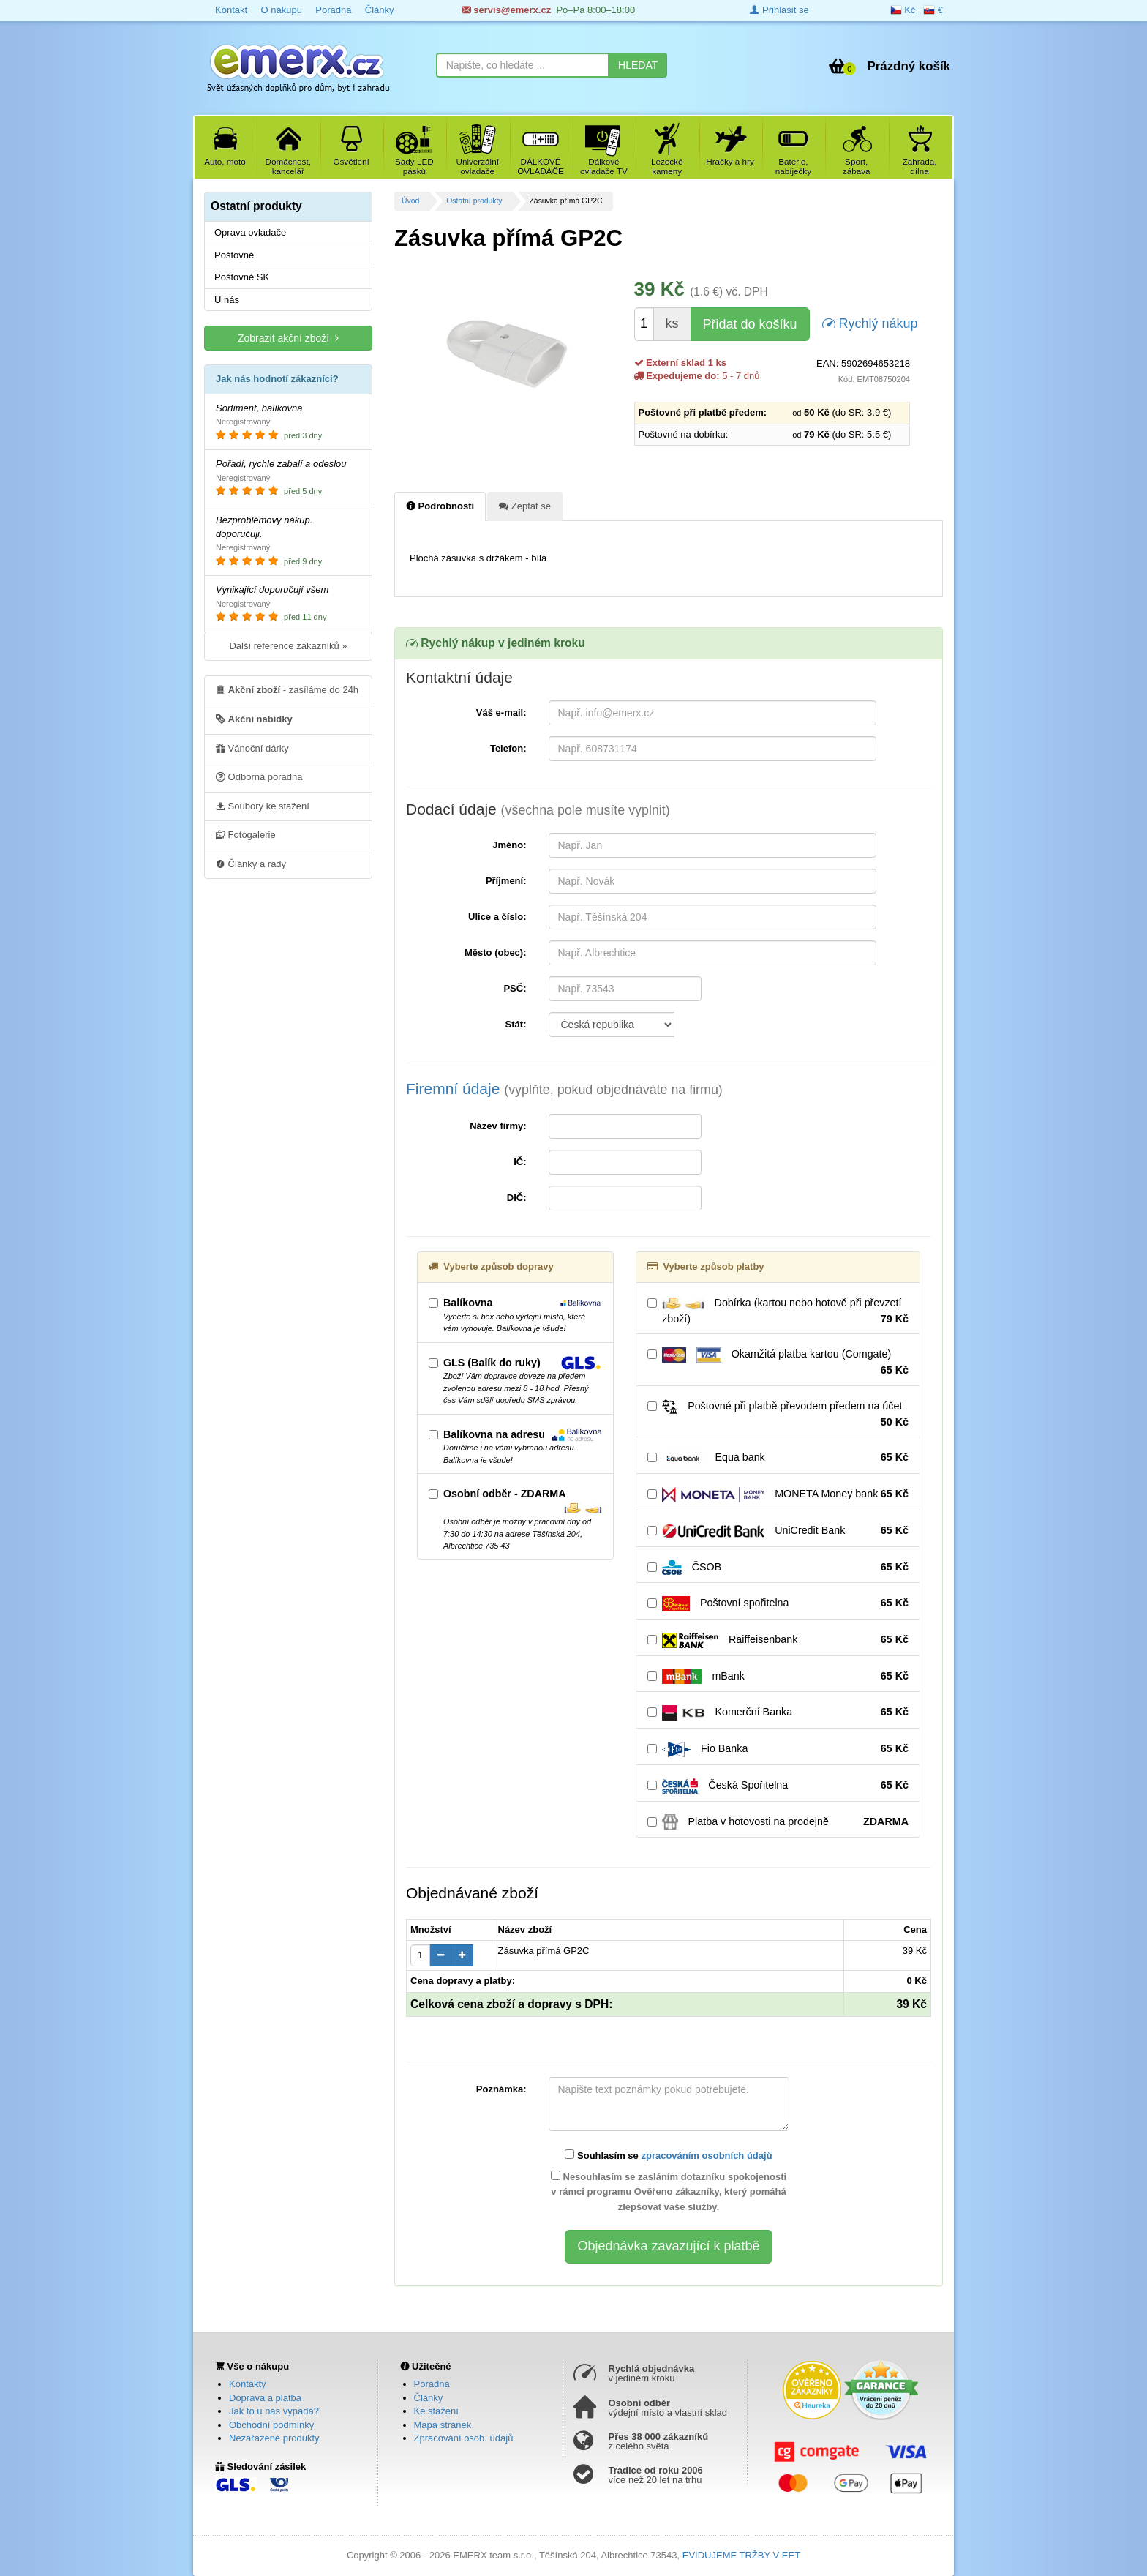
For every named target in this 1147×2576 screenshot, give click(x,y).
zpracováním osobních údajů (706, 2155)
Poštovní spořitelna (778, 1603)
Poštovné (234, 255)
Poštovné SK (241, 277)
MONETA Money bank (778, 1494)
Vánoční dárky (252, 748)
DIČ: (517, 1197)
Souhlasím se (668, 2155)
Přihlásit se (779, 9)
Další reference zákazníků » (288, 645)
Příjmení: (506, 880)
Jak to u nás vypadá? (274, 2410)
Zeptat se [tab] (525, 505)
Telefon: (508, 748)
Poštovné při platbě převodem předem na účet (778, 1414)
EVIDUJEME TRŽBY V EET (741, 2555)
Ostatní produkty (474, 201)
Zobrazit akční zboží (288, 338)
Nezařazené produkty (274, 2438)
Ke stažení (436, 2410)
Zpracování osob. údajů (464, 2438)
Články (379, 9)
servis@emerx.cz (507, 9)
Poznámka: (501, 2088)
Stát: (516, 1024)
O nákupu (280, 9)
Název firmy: (498, 1125)
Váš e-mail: (501, 712)
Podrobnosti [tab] (440, 505)
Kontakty (247, 2383)
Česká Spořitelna (778, 1786)
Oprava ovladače (250, 232)
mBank (778, 1677)
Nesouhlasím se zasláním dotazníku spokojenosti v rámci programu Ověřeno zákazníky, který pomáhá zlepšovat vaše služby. (668, 2192)
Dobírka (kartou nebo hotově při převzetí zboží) (778, 1311)
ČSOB (778, 1568)
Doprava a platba (265, 2397)
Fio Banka (778, 1749)
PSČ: (514, 988)
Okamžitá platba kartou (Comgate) (778, 1362)
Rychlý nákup (870, 322)
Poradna (333, 9)
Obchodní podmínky (271, 2424)
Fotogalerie (246, 834)
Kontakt (231, 9)
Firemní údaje (564, 1088)
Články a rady (251, 863)
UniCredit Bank (778, 1531)
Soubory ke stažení (262, 805)
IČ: (520, 1161)
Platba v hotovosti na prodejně (778, 1822)
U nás (226, 299)
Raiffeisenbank (778, 1640)
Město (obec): (496, 952)
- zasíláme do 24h (287, 689)
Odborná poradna (259, 776)
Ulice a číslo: (497, 916)
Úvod (410, 201)
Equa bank (778, 1458)
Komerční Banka (778, 1712)
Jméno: (509, 844)
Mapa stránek (443, 2424)
